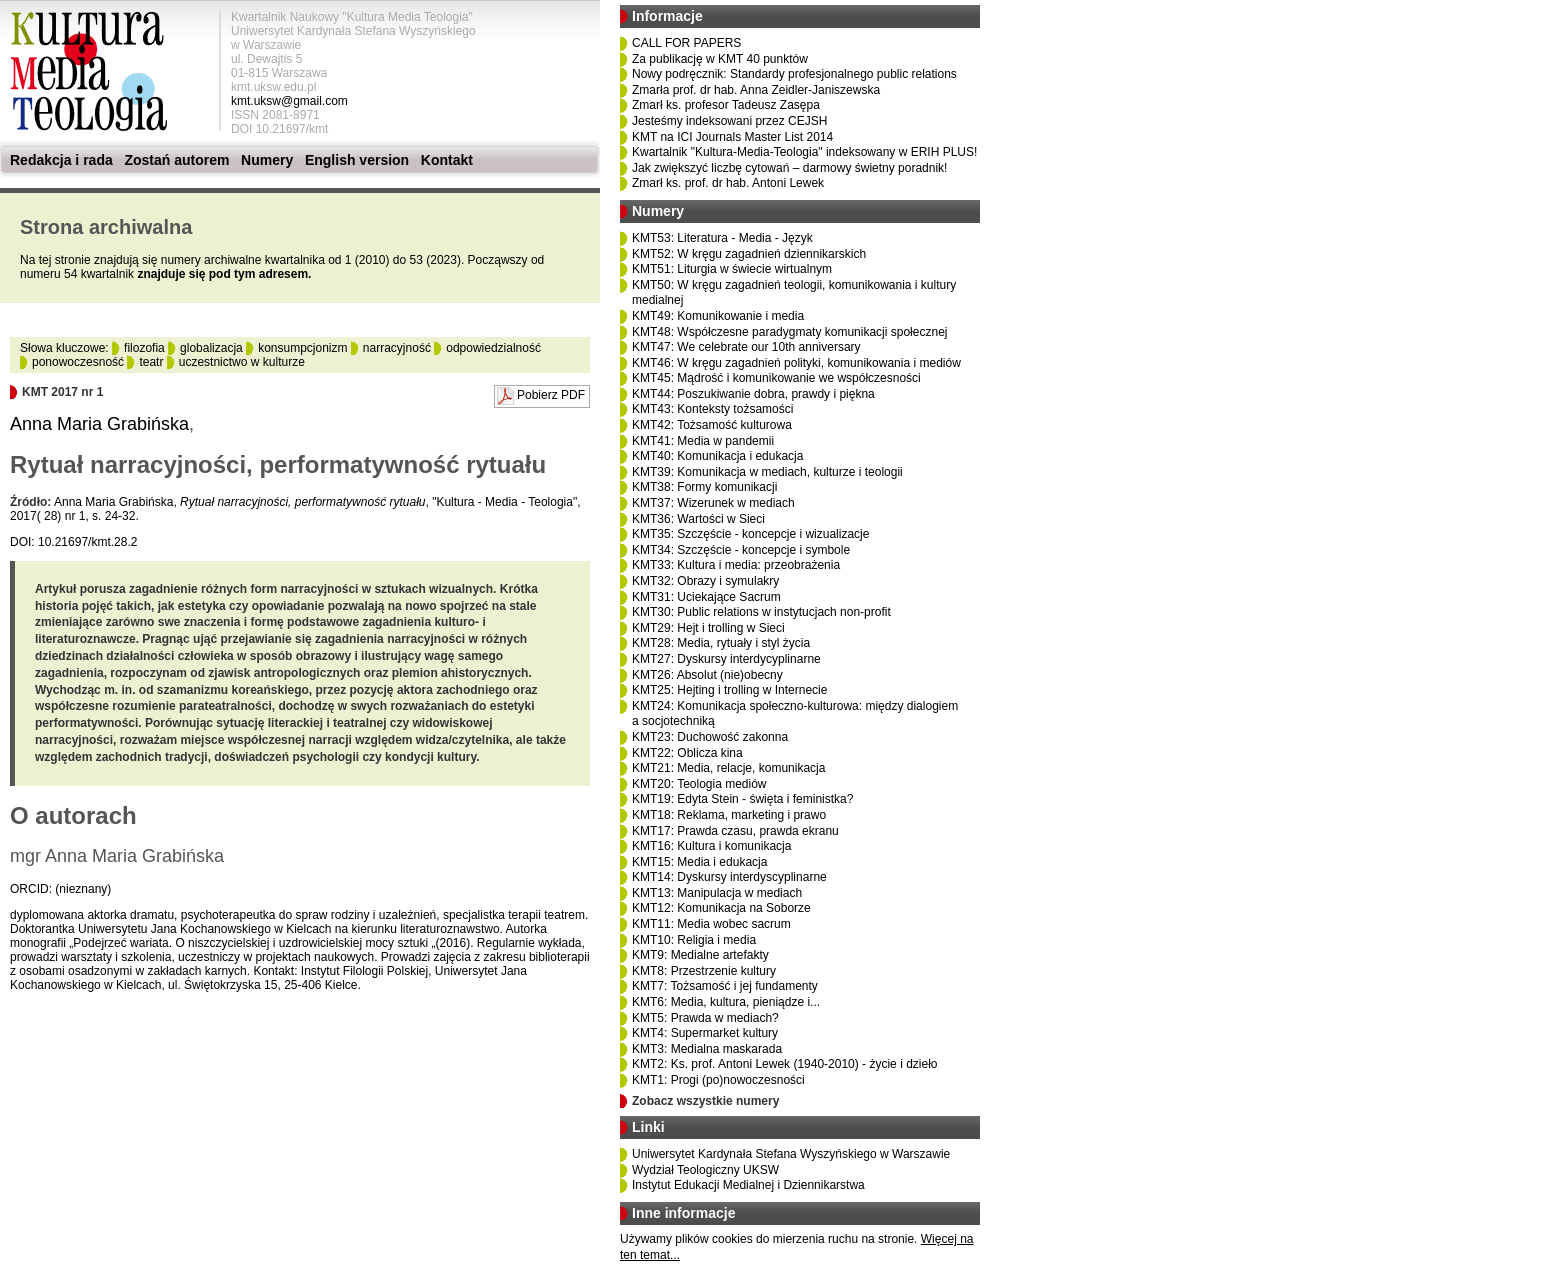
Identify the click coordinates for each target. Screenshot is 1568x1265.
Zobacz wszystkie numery (705, 1101)
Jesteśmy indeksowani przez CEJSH (729, 121)
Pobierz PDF (551, 395)
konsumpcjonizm (302, 348)
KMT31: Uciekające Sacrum (706, 597)
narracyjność (397, 348)
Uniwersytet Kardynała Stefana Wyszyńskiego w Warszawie (791, 1154)
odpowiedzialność (493, 348)
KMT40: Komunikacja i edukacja (717, 456)
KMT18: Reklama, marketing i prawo (729, 815)
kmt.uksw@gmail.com (289, 101)
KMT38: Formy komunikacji (704, 487)
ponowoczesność (78, 362)
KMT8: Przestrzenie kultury (704, 971)
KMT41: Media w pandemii (703, 441)
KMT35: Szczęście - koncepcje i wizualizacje (750, 534)
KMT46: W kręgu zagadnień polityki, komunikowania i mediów (796, 363)
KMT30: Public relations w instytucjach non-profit (761, 612)
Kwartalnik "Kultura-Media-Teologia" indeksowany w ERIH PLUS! (804, 152)
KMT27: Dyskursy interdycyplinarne (726, 659)
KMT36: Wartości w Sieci (698, 519)
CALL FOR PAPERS (686, 43)
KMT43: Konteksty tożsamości (712, 409)
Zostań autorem (176, 160)
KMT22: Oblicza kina (687, 753)
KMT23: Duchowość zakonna (710, 737)
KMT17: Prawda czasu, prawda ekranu (735, 831)
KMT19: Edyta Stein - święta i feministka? (742, 799)
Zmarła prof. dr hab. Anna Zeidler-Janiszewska (756, 90)
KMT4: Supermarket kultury (705, 1033)
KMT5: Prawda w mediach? (705, 1018)
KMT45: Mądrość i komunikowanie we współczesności (776, 378)
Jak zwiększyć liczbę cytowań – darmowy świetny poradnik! (789, 168)
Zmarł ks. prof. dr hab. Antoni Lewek (728, 183)
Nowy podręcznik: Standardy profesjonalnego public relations (794, 74)
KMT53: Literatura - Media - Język (722, 238)
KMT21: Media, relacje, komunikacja (728, 768)
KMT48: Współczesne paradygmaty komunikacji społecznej (789, 332)
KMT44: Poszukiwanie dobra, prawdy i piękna (753, 394)
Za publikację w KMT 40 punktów (720, 59)
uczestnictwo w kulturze (242, 362)
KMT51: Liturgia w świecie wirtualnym (732, 269)
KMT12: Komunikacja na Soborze (721, 908)
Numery (267, 160)
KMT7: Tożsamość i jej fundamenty (725, 986)
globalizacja (211, 348)
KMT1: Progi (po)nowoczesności (718, 1080)
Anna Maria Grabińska (99, 424)
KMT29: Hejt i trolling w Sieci (708, 628)
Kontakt (447, 160)
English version (357, 160)
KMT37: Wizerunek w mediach (713, 503)
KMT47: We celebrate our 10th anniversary (746, 347)
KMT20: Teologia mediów (699, 784)
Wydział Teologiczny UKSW (705, 1170)
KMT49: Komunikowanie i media (718, 316)
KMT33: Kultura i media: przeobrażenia (736, 565)
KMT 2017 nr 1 (62, 392)
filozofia (144, 348)
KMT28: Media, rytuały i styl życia (721, 643)
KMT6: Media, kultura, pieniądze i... (726, 1002)
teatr (151, 362)
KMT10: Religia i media (694, 940)
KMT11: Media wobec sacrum (711, 924)
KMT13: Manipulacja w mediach (717, 893)
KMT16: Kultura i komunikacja (711, 846)
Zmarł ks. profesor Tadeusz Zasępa (726, 105)
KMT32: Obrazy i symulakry (705, 581)
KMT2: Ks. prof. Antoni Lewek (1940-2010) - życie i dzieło (784, 1064)
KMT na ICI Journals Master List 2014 (732, 137)
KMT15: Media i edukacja (699, 862)
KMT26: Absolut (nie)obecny (707, 675)
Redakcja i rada (61, 160)
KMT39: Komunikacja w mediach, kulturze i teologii (767, 472)
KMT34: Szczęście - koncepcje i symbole (741, 550)
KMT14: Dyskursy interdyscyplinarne (729, 877)
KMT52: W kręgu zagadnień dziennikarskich (749, 254)
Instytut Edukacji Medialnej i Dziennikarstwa (748, 1185)
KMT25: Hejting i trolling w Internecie (729, 690)
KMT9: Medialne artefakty (700, 955)
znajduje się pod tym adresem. (224, 274)
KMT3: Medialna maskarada (707, 1049)
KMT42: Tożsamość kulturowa (712, 425)
